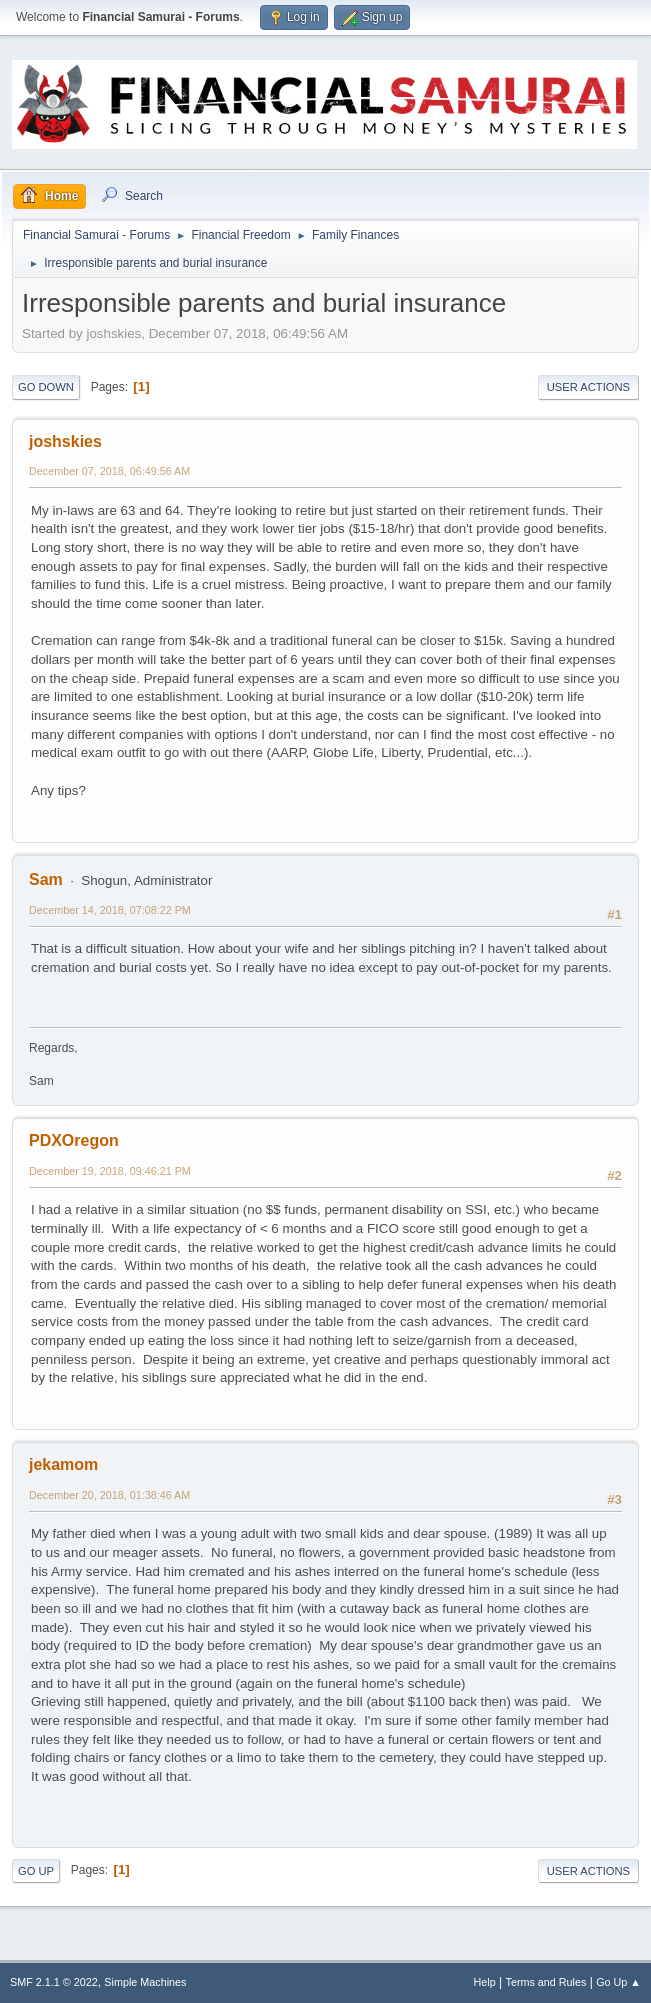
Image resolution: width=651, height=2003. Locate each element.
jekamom (63, 1464)
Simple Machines (145, 1982)
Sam (46, 879)
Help (485, 1982)
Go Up (36, 1871)
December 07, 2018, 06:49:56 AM (109, 471)
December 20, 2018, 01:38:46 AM (109, 1495)
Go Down (46, 387)
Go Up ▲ (618, 1982)
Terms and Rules (546, 1982)
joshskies (65, 441)
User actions (588, 387)
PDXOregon (74, 1140)
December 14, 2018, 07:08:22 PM (110, 910)
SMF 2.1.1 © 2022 (54, 1982)
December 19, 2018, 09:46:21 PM (110, 1171)
